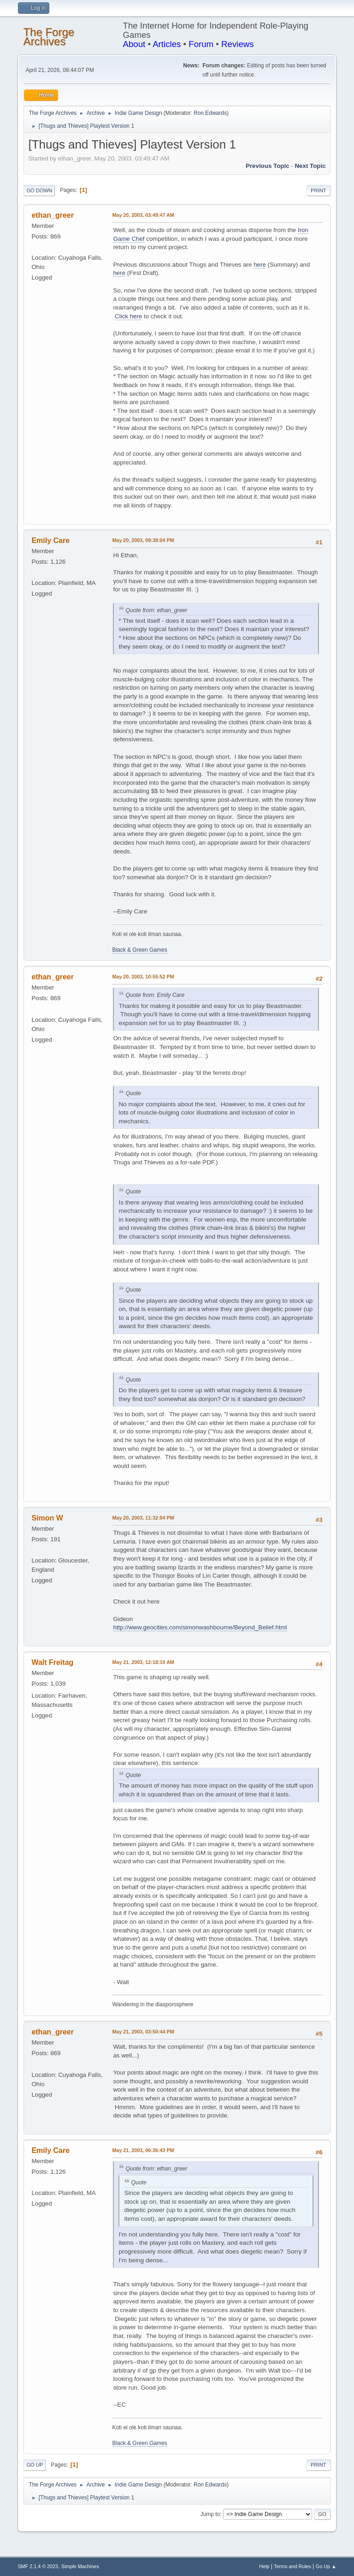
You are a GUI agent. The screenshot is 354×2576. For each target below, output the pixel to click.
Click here (128, 316)
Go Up (34, 2465)
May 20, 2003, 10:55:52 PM (143, 976)
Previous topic (267, 165)
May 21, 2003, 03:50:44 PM (143, 2031)
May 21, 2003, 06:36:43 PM (143, 2150)
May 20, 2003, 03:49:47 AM (143, 215)
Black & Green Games (139, 950)
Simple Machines (80, 2566)
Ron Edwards (210, 113)
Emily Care (50, 540)
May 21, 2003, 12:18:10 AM (143, 1662)
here (260, 264)
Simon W (47, 1518)
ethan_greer (52, 215)
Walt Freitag (52, 1662)
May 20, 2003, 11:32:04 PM (143, 1518)
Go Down (39, 190)
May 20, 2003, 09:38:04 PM (143, 540)
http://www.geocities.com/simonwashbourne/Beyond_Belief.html (200, 1627)
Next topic (310, 165)
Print (318, 190)
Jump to (210, 2514)
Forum (201, 44)
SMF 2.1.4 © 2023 (38, 2566)
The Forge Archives (48, 37)
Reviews (237, 44)
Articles (167, 44)
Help (264, 2566)
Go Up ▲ (326, 2566)
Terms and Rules (292, 2566)
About (134, 44)
